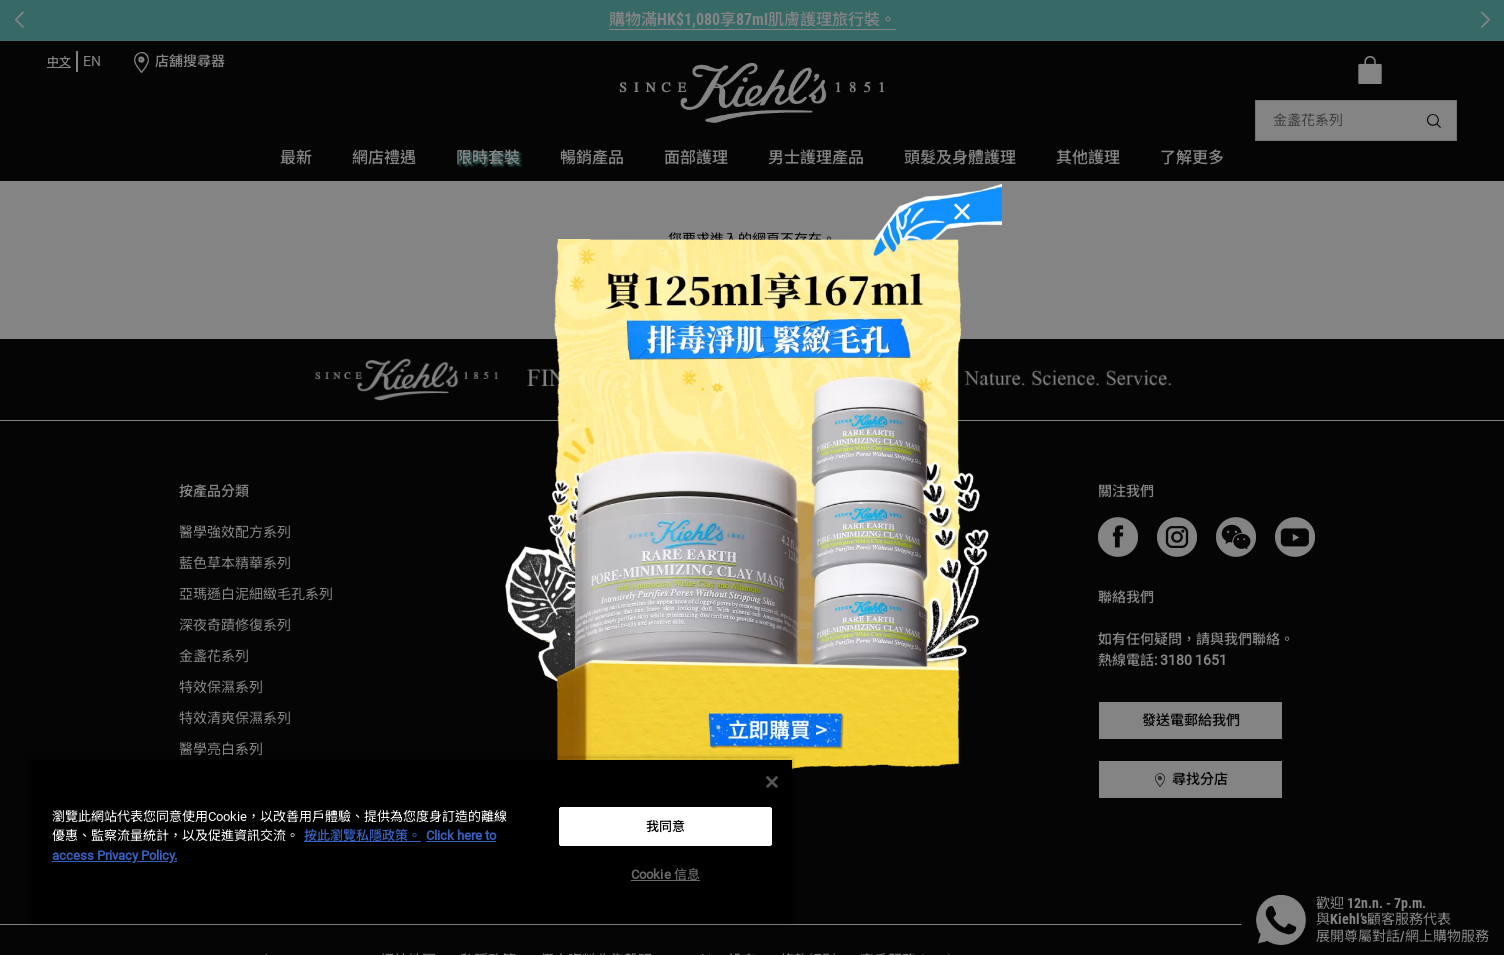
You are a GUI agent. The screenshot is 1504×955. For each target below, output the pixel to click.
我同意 (665, 826)
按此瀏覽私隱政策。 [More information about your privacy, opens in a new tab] (362, 835)
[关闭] (772, 782)
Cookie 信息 (665, 874)
